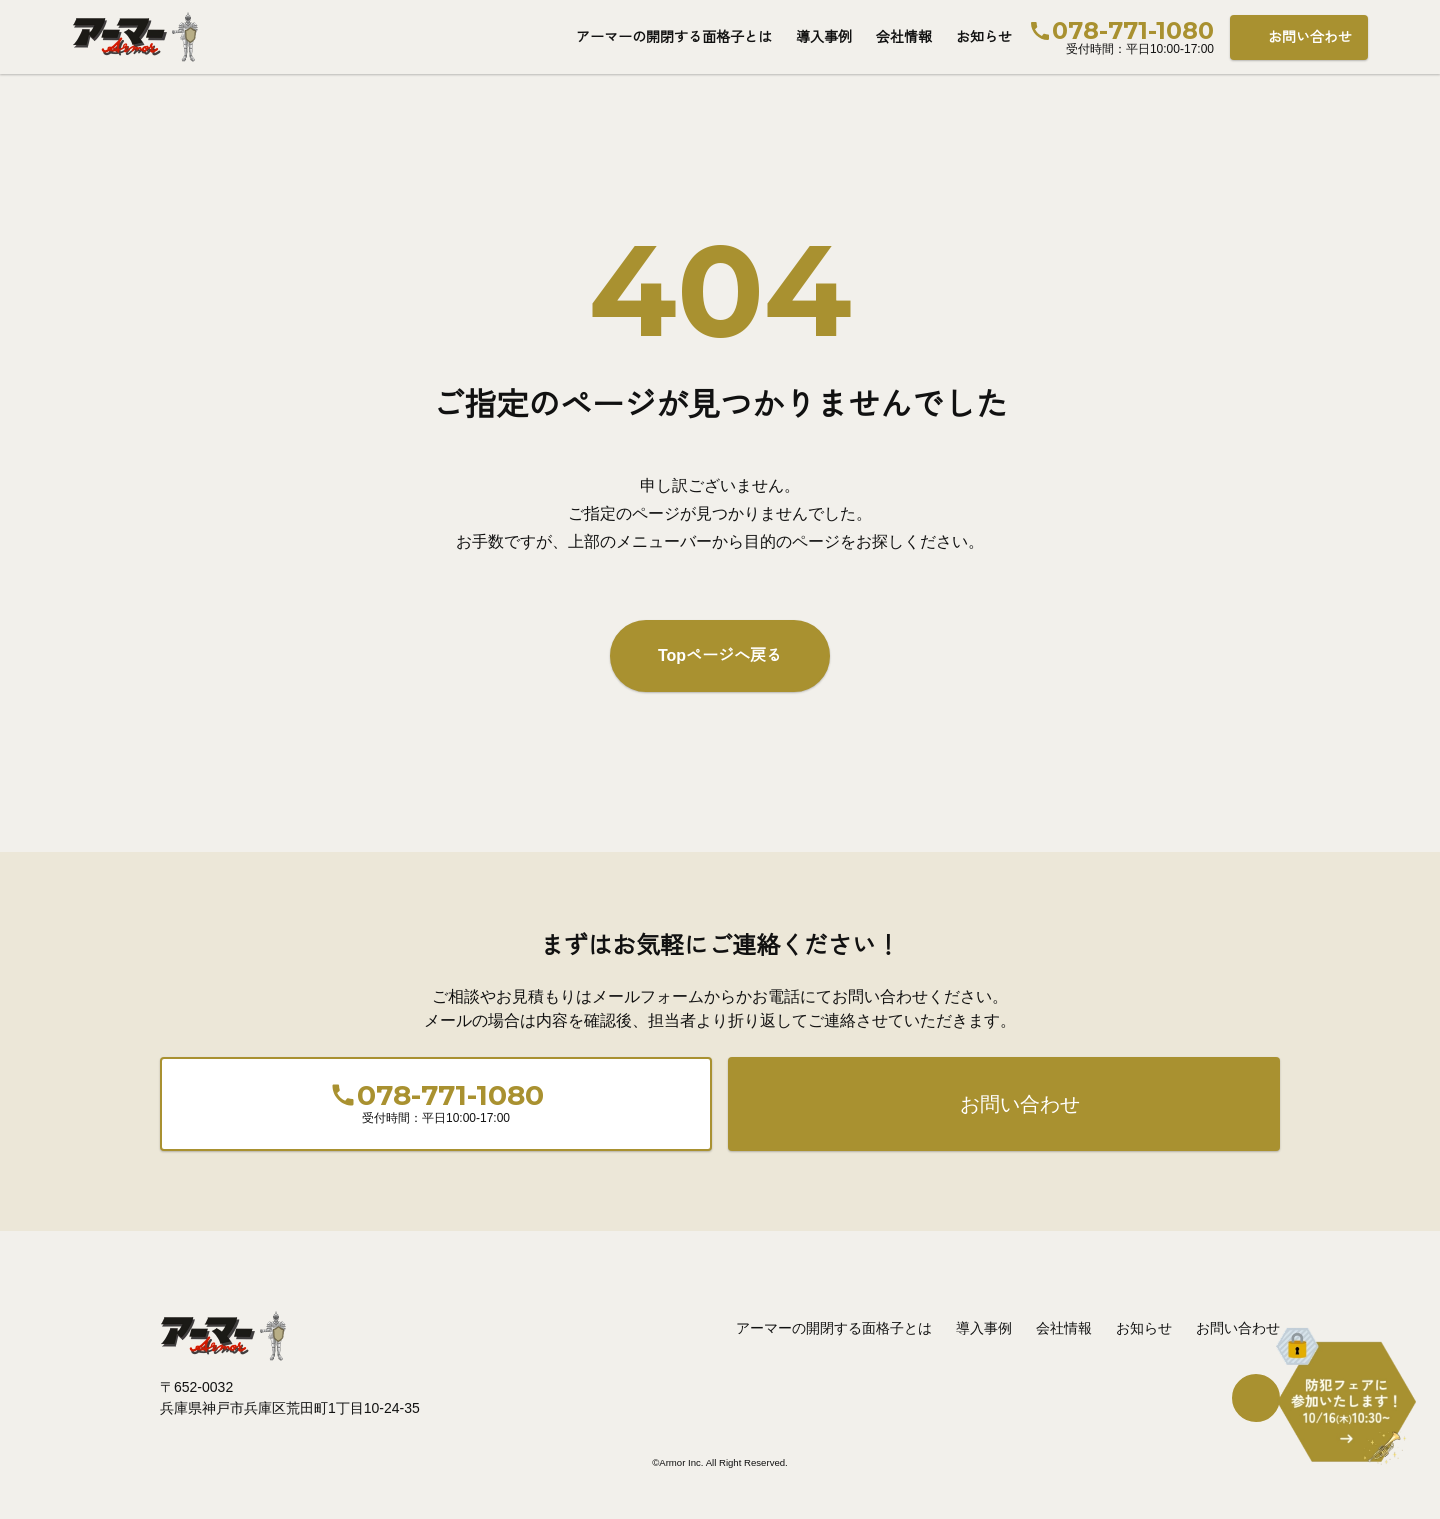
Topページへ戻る (720, 655)
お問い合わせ (1310, 37)
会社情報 (904, 37)
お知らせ (984, 37)
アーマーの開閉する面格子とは (674, 37)
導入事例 (824, 37)
